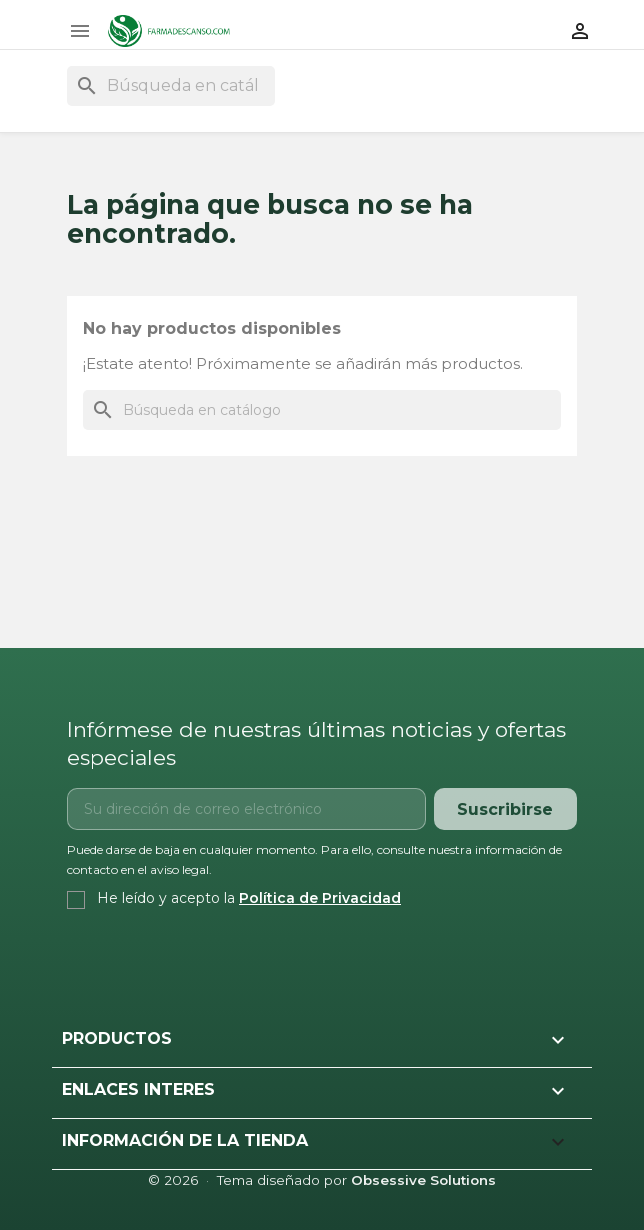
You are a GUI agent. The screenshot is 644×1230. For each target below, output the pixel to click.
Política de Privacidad (320, 898)
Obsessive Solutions (423, 1180)
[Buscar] (171, 86)
